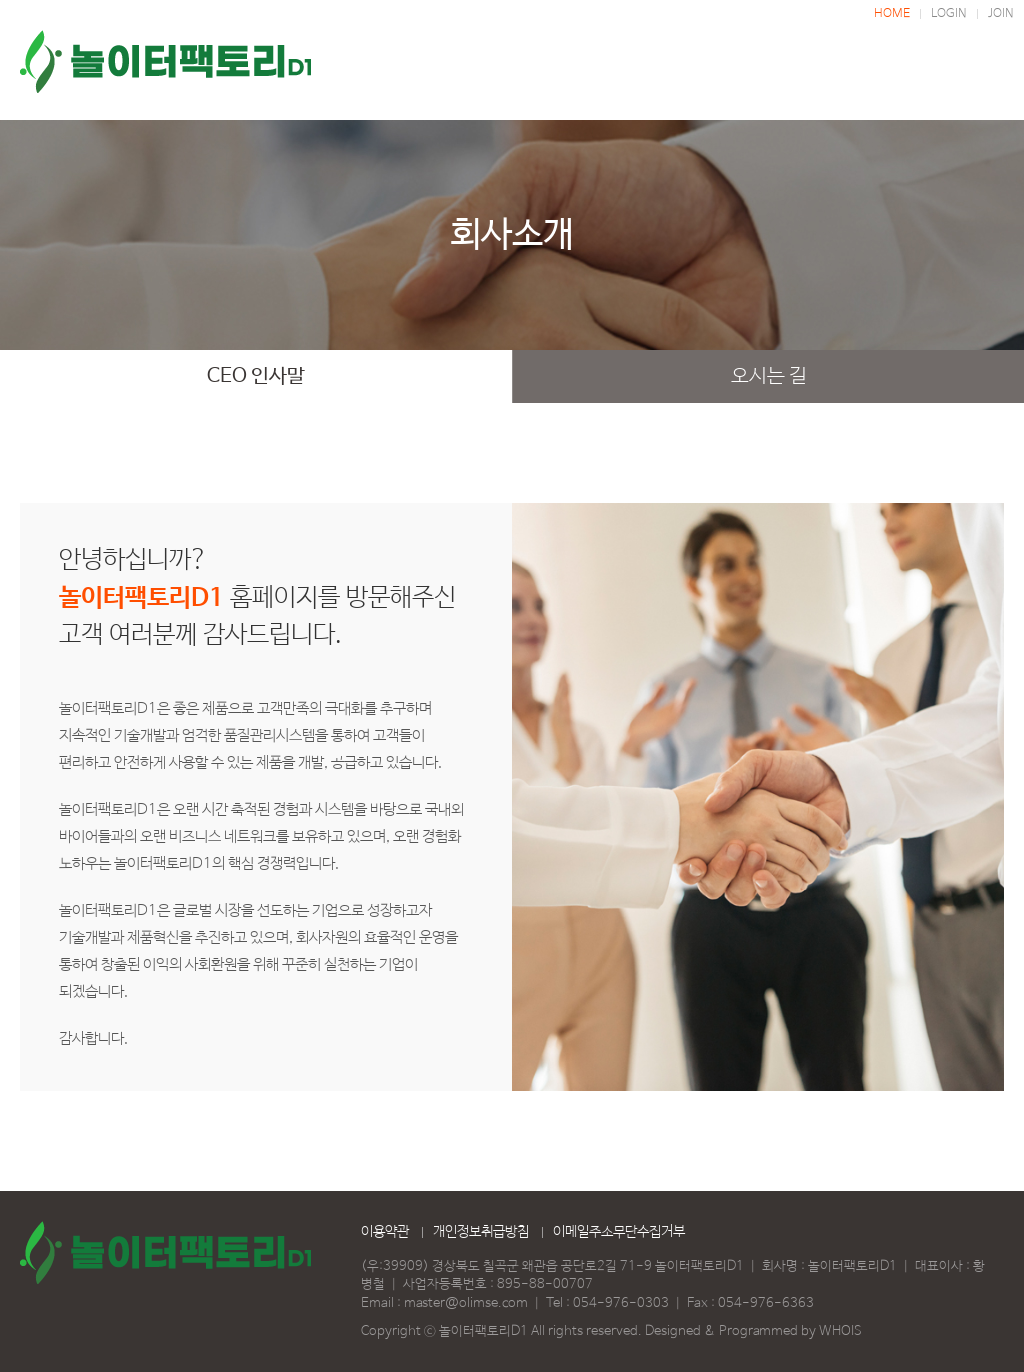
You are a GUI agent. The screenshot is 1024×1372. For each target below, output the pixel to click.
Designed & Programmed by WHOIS (753, 1331)
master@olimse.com (466, 1303)
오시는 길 (769, 376)
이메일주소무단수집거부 (619, 1232)
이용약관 (385, 1232)
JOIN (1001, 14)
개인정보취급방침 (481, 1232)
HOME (892, 14)
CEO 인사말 (256, 376)
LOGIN (949, 14)
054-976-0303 (621, 1303)
